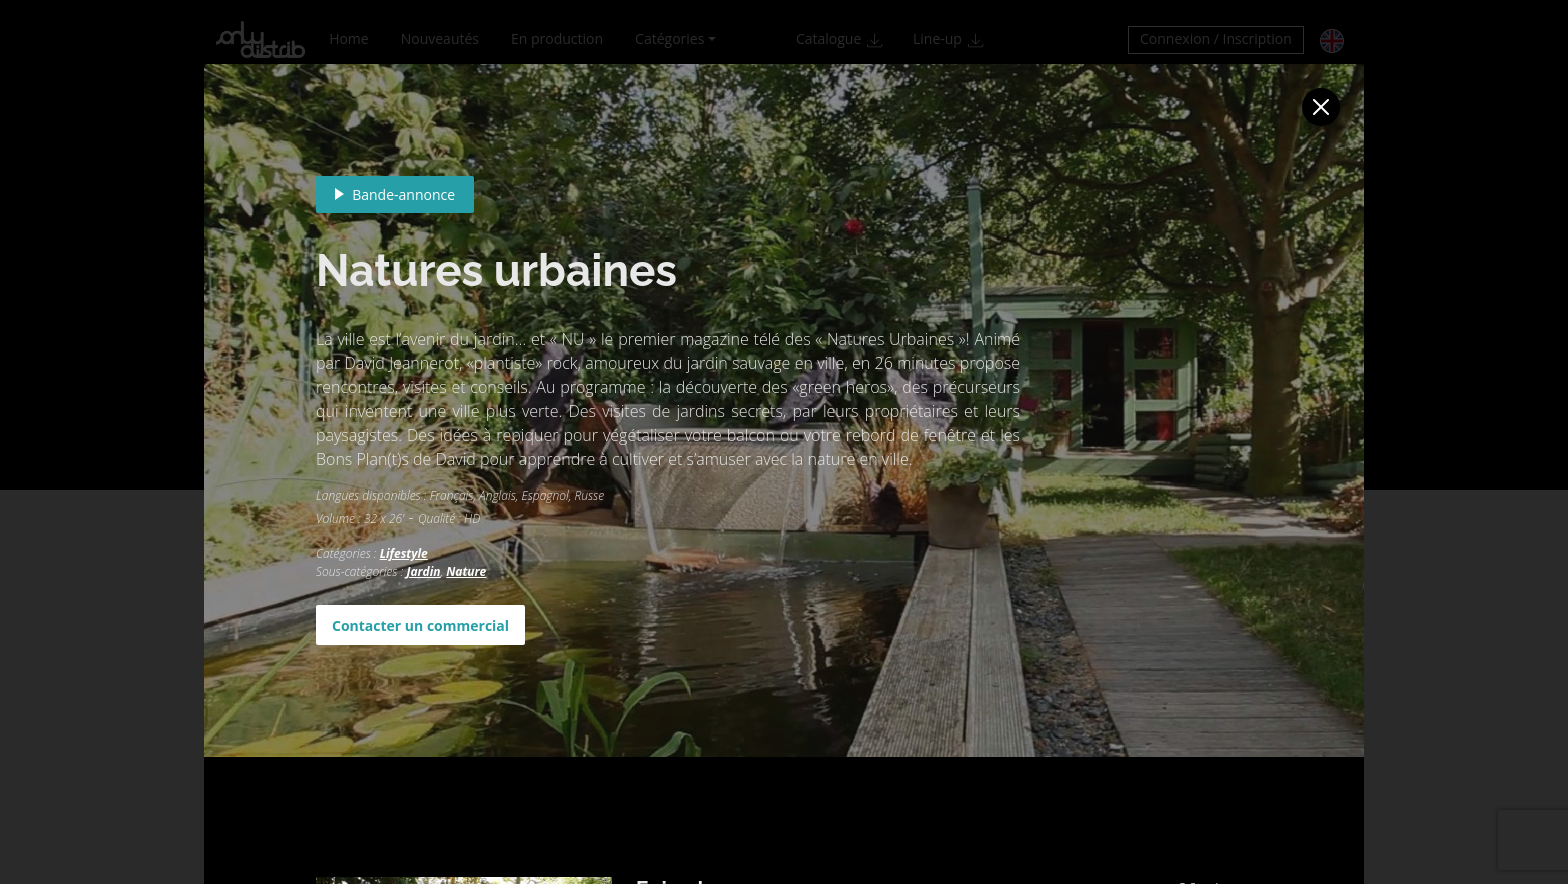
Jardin (423, 571)
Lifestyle (404, 553)
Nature (466, 571)
